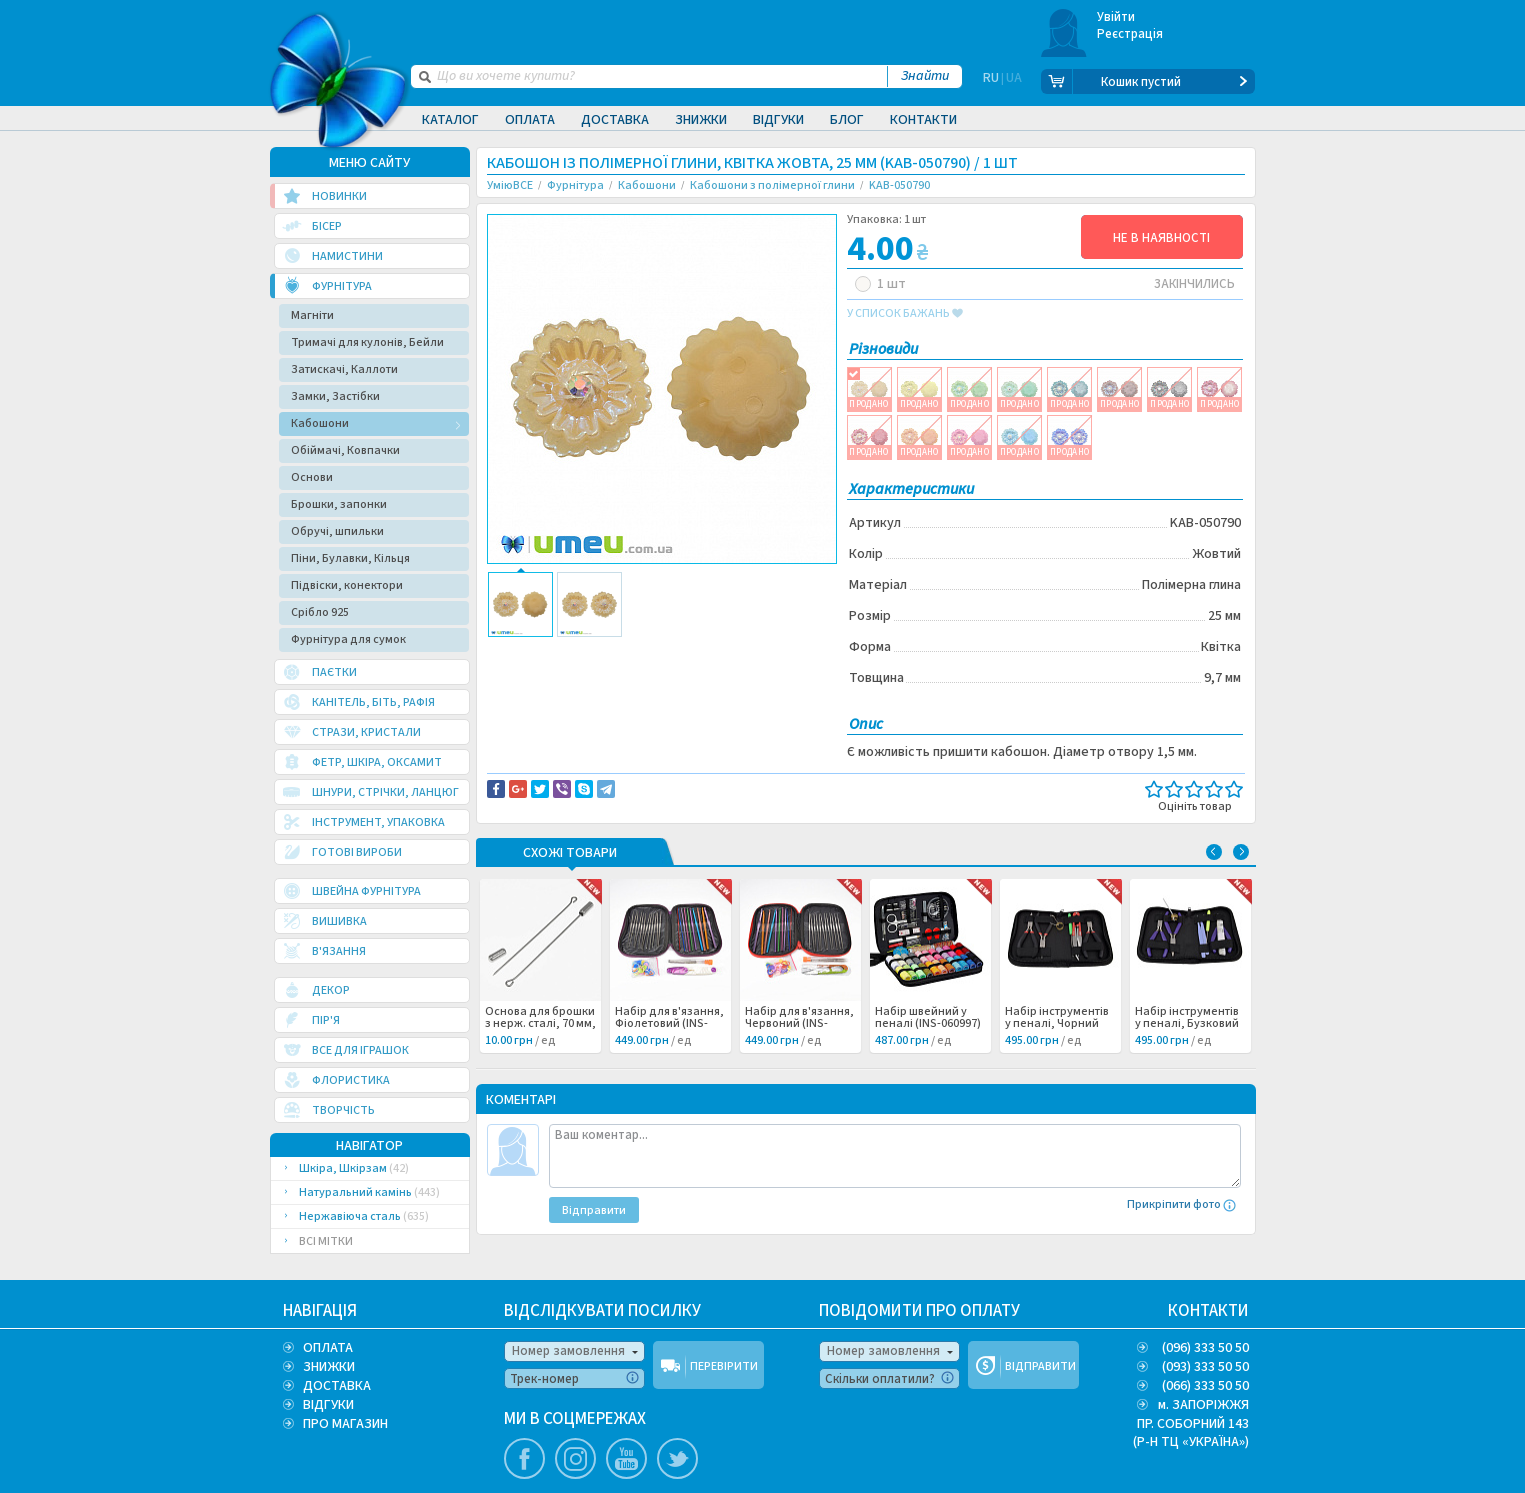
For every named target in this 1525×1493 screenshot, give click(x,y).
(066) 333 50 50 (1205, 1386)
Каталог (450, 120)
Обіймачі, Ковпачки (345, 450)
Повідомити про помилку (734, 652)
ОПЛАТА (328, 1348)
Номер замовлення (568, 1351)
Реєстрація (1130, 34)
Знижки (701, 120)
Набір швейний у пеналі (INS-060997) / (928, 1024)
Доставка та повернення (572, 652)
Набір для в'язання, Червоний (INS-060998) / (799, 1024)
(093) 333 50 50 (1205, 1367)
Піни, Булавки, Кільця (350, 558)
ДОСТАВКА (337, 1386)
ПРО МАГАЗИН (345, 1424)
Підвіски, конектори (347, 585)
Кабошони (320, 423)
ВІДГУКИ (328, 1405)
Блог (847, 120)
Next (1241, 852)
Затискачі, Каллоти (344, 369)
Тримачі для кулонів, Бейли (367, 342)
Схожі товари (570, 854)
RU (991, 82)
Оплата (530, 120)
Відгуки (778, 120)
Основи (312, 477)
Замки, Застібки (335, 396)
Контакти (923, 120)
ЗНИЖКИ (329, 1367)
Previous (1214, 852)
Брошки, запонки (339, 504)
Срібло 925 (320, 612)
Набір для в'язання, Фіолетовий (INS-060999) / (669, 1024)
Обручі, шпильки (337, 531)
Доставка (615, 120)
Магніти (312, 315)
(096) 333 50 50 (1205, 1348)
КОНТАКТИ (1208, 1311)
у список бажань (905, 314)
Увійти (1116, 17)
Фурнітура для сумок (348, 639)
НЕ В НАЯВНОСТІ (1161, 238)
